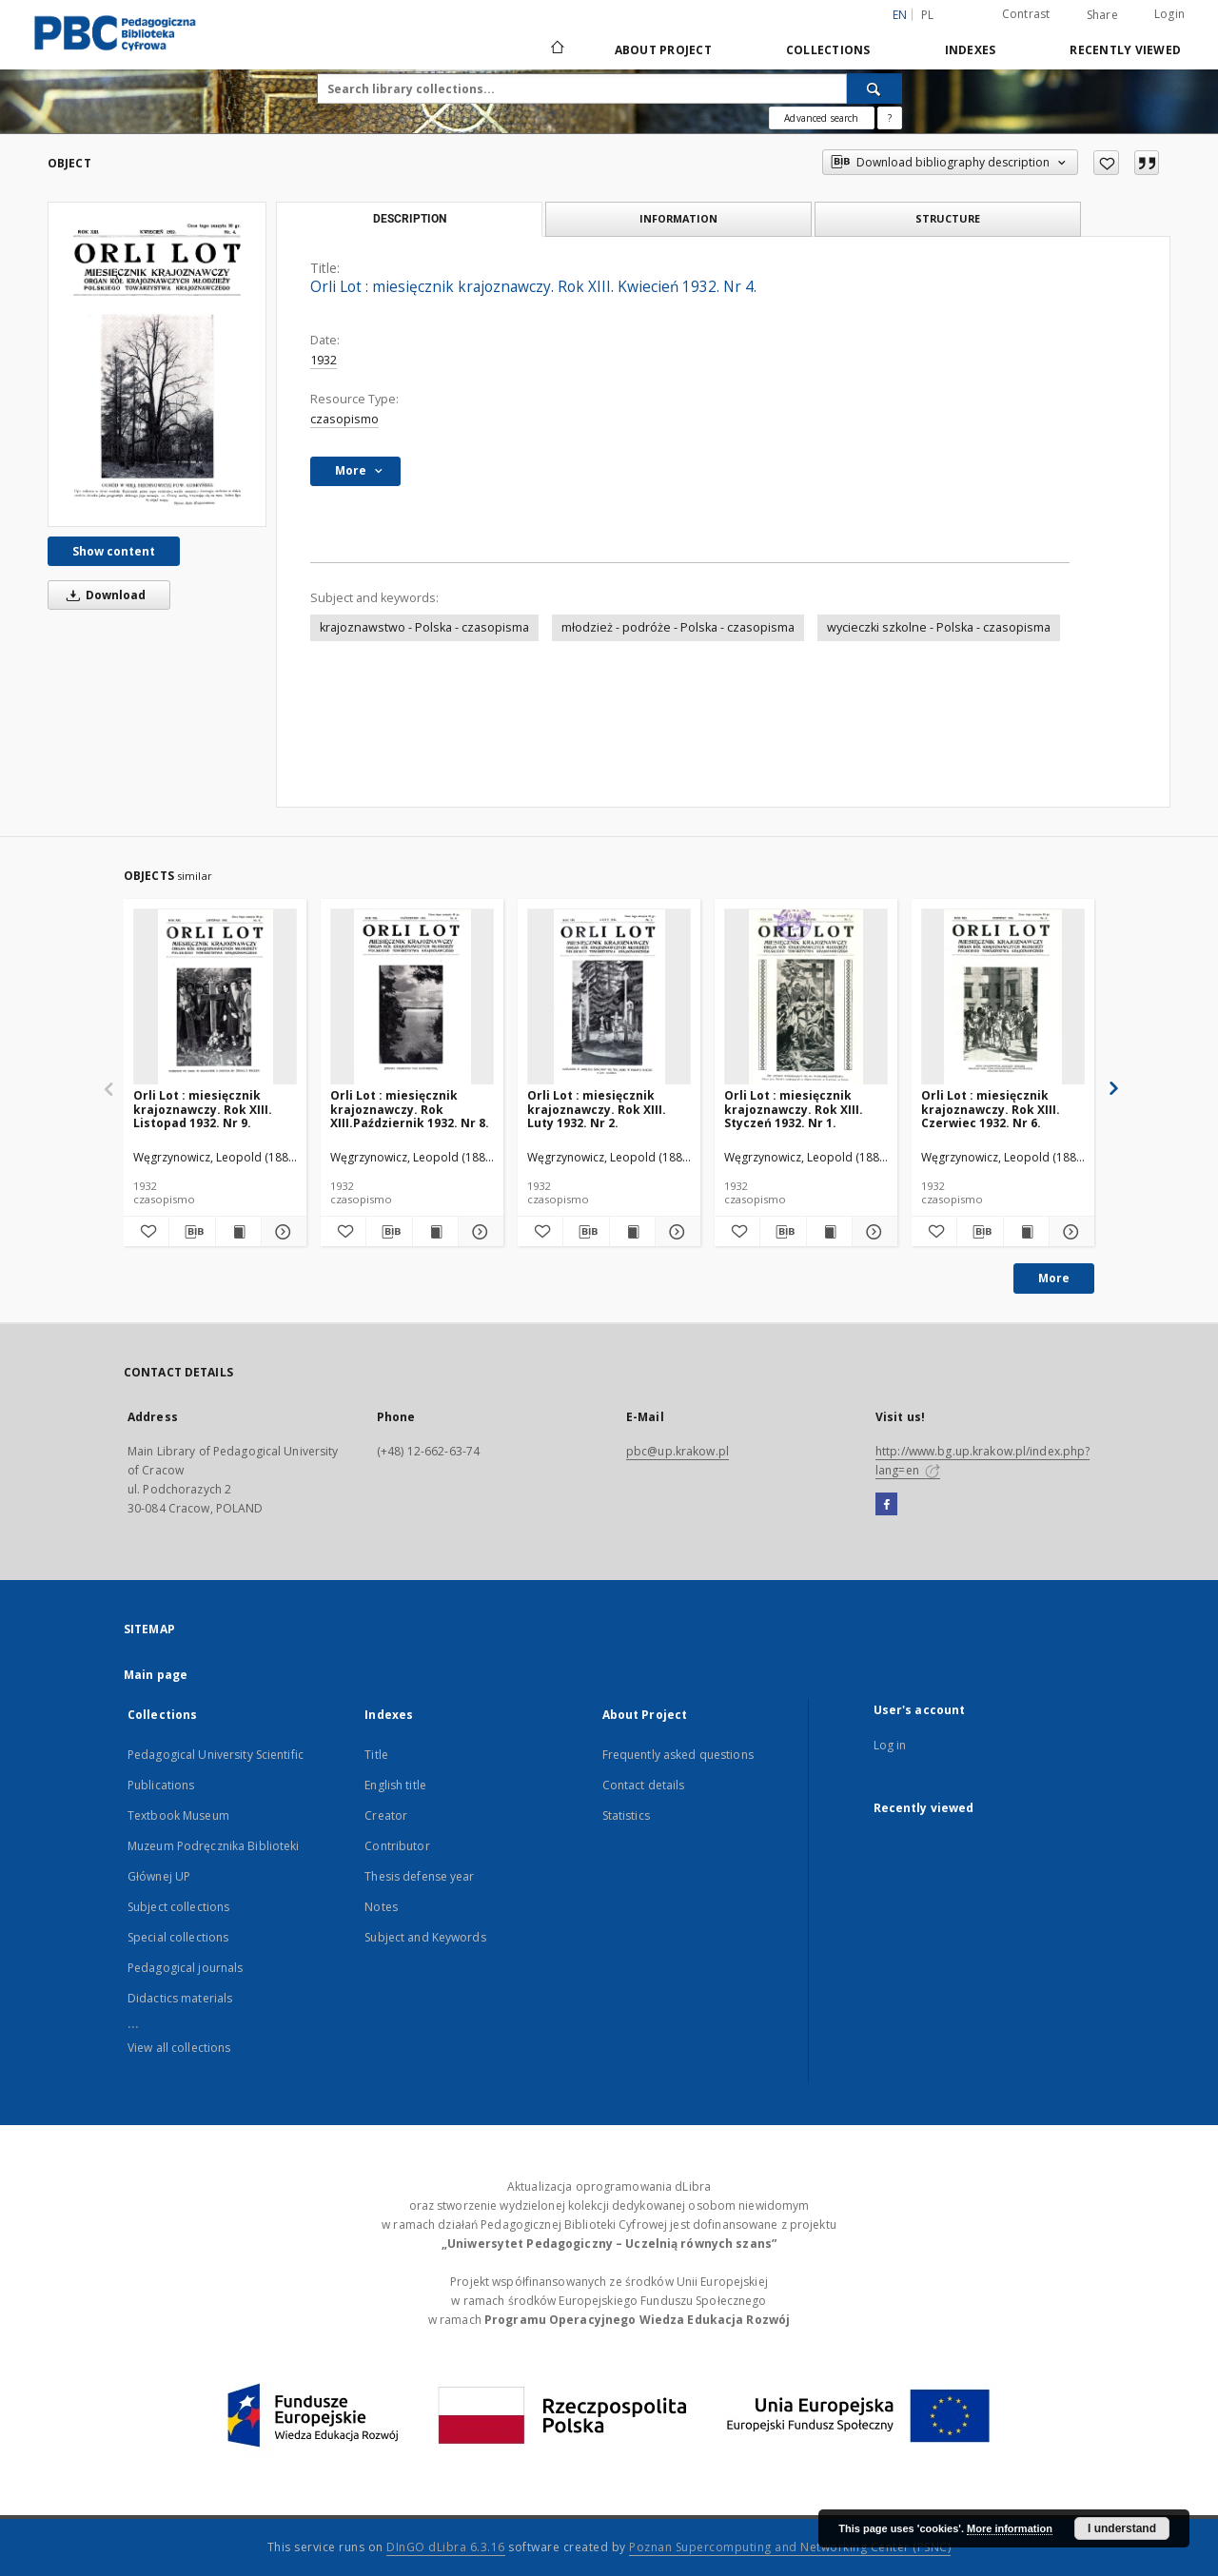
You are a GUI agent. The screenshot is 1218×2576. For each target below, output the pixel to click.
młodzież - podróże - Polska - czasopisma (678, 627)
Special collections (178, 1937)
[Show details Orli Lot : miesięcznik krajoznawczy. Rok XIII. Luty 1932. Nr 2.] (675, 1232)
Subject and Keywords (424, 1937)
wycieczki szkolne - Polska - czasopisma (939, 627)
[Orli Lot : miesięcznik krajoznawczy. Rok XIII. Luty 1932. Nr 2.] (609, 997)
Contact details (643, 1785)
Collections (828, 50)
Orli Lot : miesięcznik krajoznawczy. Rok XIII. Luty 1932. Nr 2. (596, 1108)
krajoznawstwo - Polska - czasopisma (424, 627)
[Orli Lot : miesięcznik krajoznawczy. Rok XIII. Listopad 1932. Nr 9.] (215, 997)
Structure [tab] (947, 218)
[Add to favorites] (1106, 162)
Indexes (970, 50)
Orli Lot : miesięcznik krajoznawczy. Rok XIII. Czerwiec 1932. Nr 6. (990, 1108)
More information (1009, 2528)
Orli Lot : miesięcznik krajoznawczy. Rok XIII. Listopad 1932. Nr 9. (202, 1108)
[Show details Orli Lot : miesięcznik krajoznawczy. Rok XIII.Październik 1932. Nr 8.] (478, 1232)
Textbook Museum (178, 1815)
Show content (113, 551)
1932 (323, 360)
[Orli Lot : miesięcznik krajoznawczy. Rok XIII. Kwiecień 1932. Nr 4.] (157, 364)
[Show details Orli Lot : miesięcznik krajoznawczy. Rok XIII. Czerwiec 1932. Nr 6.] (1069, 1232)
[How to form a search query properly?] (889, 118)
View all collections (179, 2047)
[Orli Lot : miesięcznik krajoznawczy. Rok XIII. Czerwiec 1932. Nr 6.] (1003, 997)
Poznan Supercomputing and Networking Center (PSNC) (790, 2547)
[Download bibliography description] (191, 1232)
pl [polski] (927, 15)
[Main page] (556, 49)
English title (395, 1785)
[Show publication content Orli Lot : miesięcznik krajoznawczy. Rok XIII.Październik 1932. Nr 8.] (435, 1232)
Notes (381, 1907)
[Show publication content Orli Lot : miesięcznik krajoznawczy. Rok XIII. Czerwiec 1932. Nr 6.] (1026, 1232)
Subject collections (178, 1907)
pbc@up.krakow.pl (677, 1451)
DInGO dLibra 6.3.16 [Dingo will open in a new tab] (445, 2547)
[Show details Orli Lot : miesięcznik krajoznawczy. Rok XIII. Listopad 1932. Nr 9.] (281, 1232)
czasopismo (344, 419)
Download (103, 595)
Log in (890, 1745)
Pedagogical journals (185, 1968)
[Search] (874, 88)
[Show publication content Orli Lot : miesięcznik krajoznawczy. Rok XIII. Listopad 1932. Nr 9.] (238, 1232)
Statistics (626, 1815)
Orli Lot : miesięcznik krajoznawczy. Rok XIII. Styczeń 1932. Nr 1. (793, 1108)
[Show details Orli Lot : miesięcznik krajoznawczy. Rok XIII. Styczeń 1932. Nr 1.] (872, 1232)
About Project (663, 50)
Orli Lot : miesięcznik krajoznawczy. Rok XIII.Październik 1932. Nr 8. (409, 1108)
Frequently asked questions (678, 1755)
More (1054, 1278)
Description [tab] (409, 218)
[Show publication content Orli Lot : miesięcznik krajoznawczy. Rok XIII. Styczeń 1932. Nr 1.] (829, 1232)
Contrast (1026, 14)
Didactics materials (180, 1998)
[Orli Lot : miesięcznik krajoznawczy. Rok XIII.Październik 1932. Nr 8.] (412, 997)
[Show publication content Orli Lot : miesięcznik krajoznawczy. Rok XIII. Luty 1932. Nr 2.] (632, 1232)
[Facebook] (886, 1504)
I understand (1122, 2528)
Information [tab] (678, 218)
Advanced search (821, 118)
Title (376, 1755)
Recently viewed (1125, 50)
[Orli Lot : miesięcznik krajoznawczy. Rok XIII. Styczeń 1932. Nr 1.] (806, 997)
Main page (155, 1675)
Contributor (396, 1846)
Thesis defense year (419, 1876)
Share (1102, 15)
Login (1169, 14)
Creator (385, 1815)
